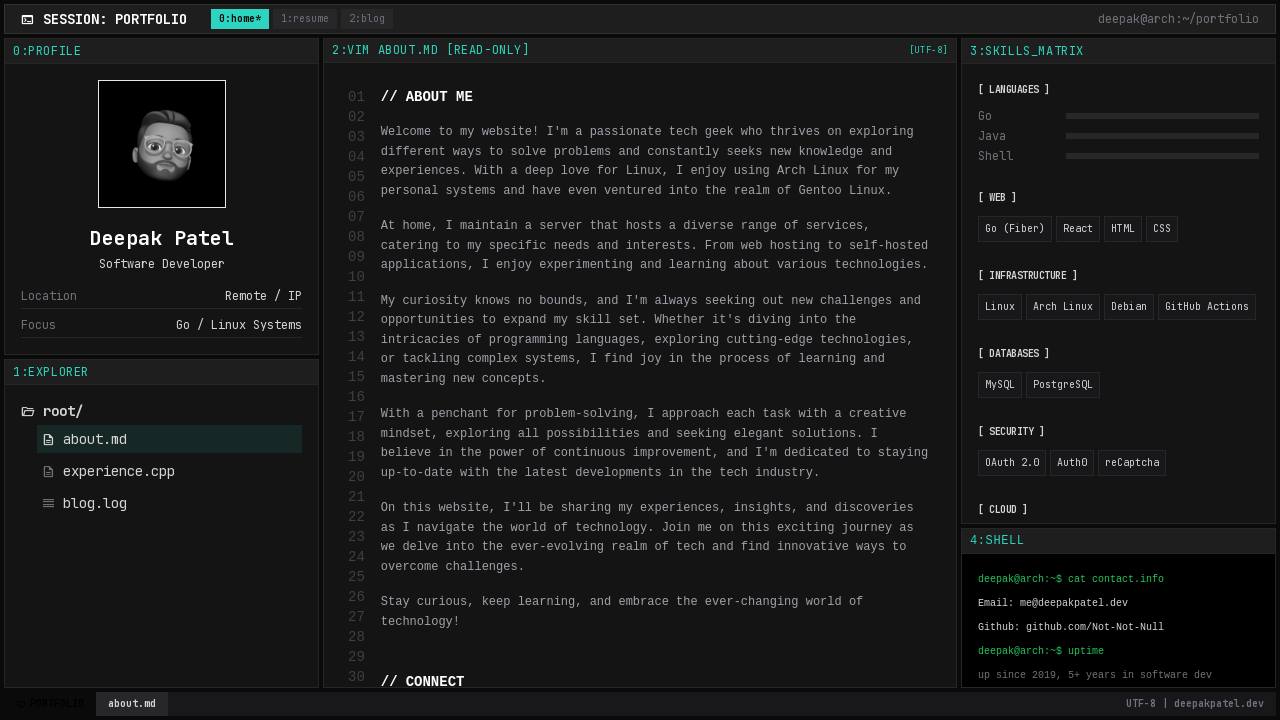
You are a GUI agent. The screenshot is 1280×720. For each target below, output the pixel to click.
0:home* (240, 18)
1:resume (305, 18)
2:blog (367, 18)
